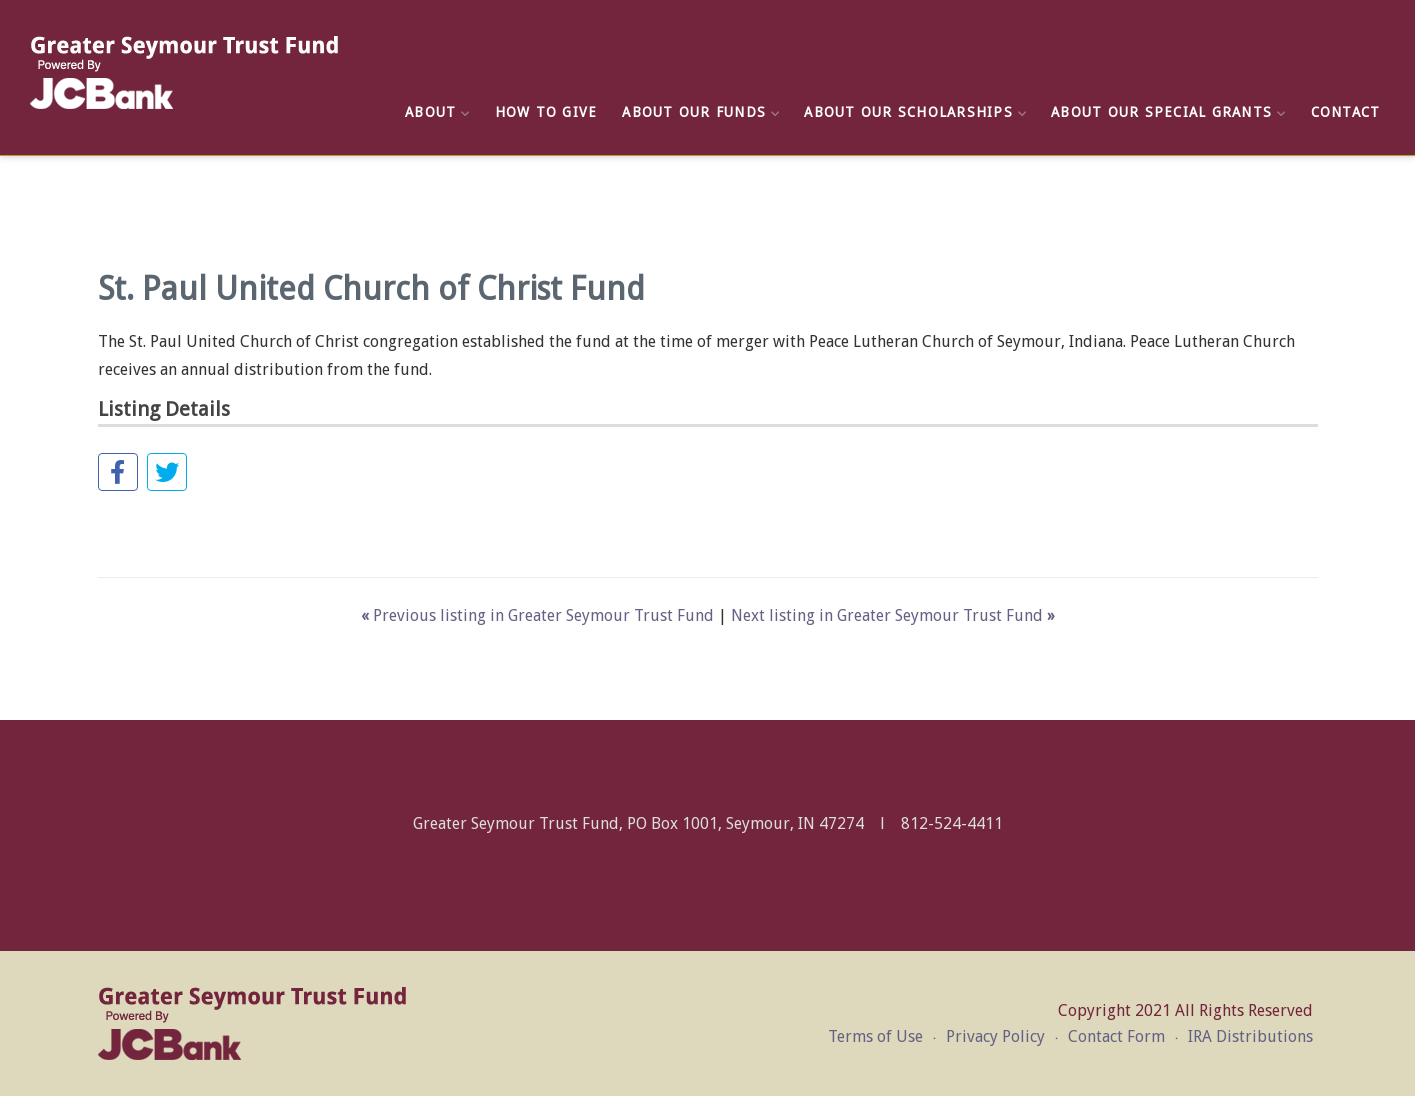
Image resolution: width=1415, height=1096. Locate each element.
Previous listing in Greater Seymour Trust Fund (539, 615)
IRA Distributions (1250, 1036)
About (437, 112)
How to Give (546, 112)
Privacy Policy (995, 1036)
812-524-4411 (952, 823)
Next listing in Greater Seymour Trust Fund (893, 615)
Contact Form (1116, 1036)
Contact (1346, 112)
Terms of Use (875, 1036)
